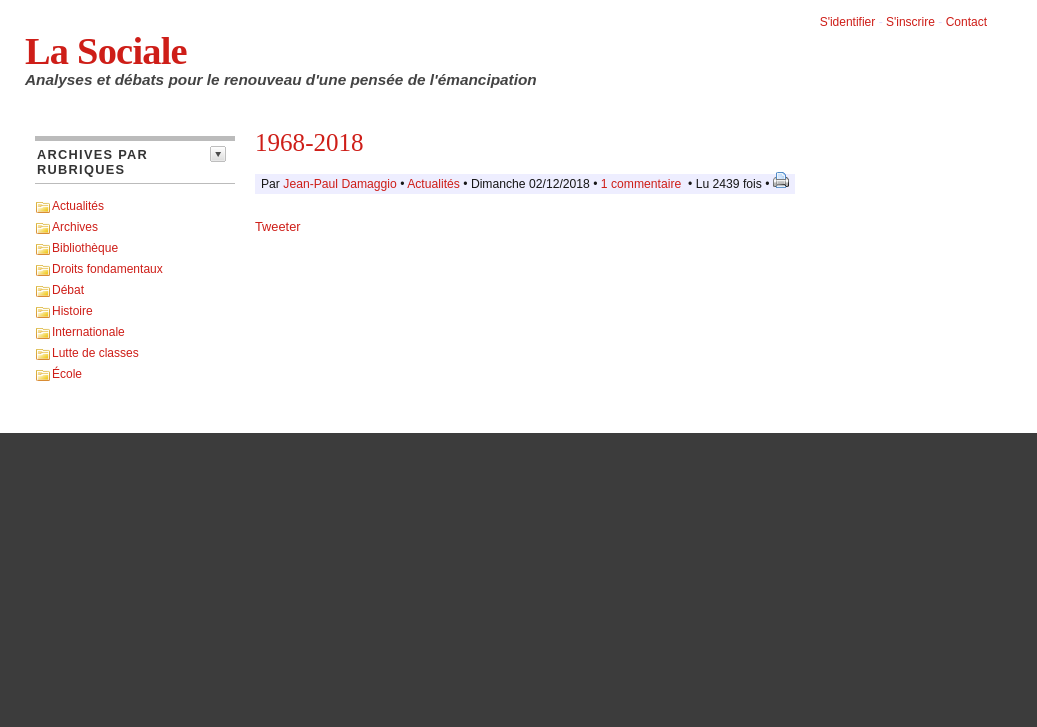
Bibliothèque (85, 248)
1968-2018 (309, 142)
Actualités (78, 206)
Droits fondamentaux (107, 269)
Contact (966, 22)
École (67, 374)
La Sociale (106, 51)
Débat (68, 290)
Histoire (72, 311)
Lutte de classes (95, 353)
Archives (75, 227)
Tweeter (278, 226)
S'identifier (848, 22)
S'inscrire (910, 22)
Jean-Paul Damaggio (340, 184)
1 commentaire (641, 184)
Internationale (88, 332)
